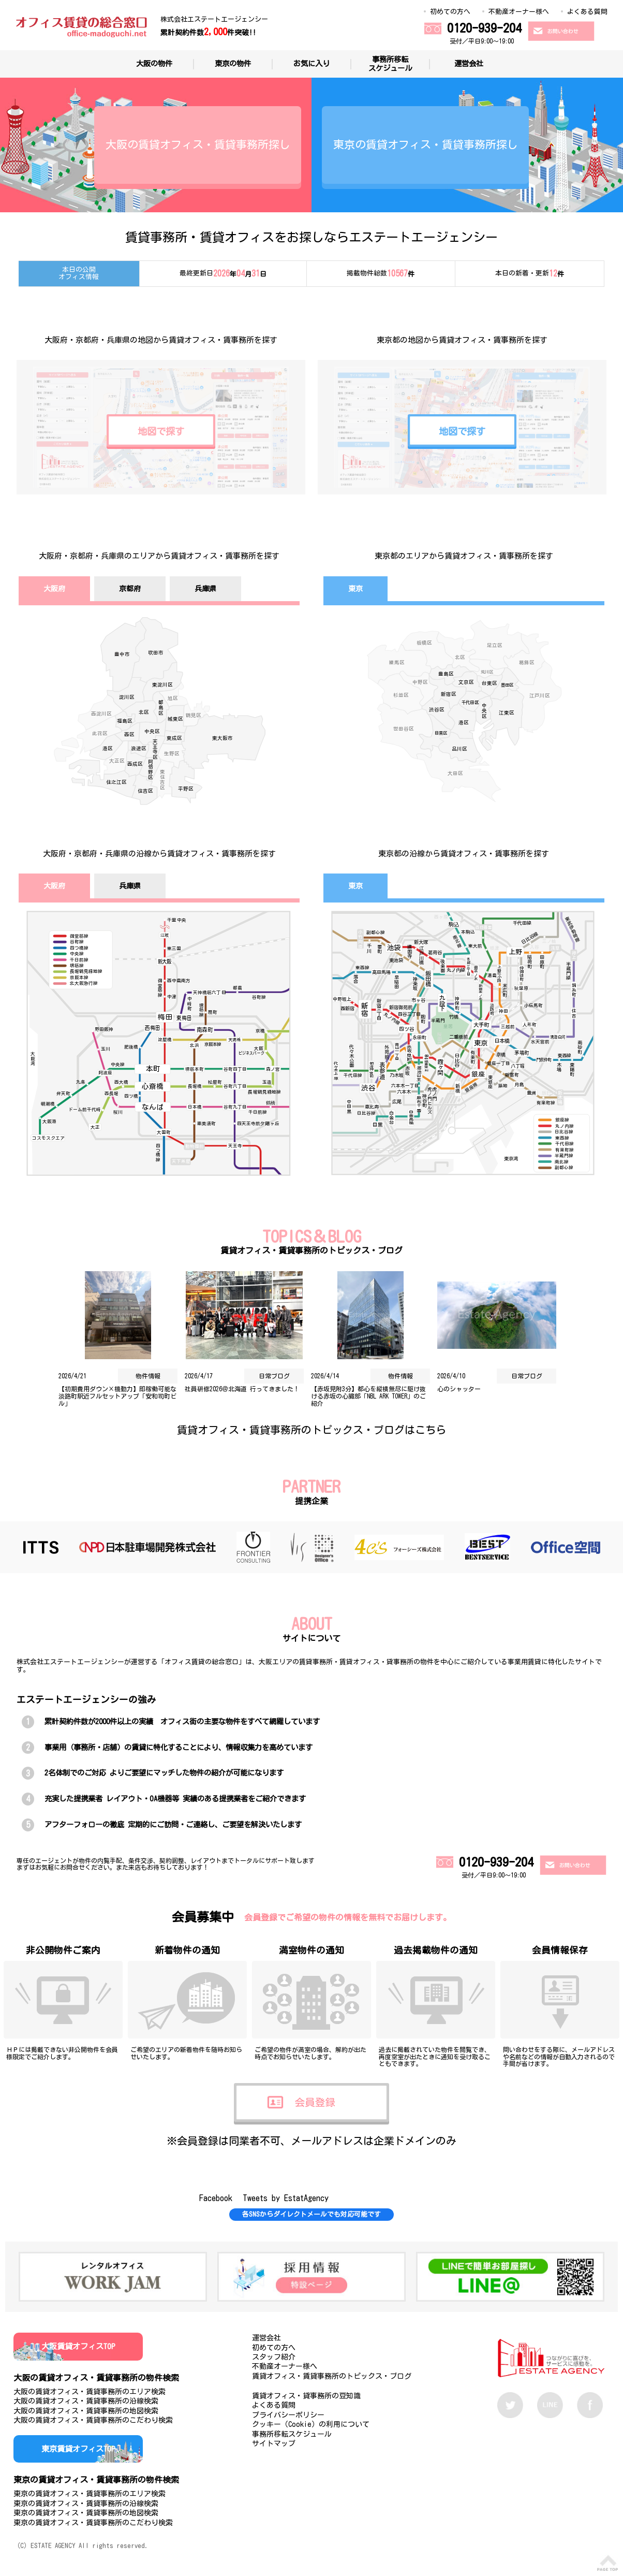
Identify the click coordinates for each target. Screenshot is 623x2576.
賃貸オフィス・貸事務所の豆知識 (306, 2395)
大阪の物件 (154, 63)
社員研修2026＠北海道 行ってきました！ (242, 1389)
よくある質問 (587, 11)
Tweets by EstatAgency (286, 2198)
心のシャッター (459, 1389)
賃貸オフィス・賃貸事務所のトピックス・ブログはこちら (311, 1429)
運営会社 (468, 63)
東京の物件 (233, 63)
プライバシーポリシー (288, 2415)
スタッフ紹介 (273, 2357)
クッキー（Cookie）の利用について (310, 2424)
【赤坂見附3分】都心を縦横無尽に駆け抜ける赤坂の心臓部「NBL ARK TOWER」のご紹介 (368, 1396)
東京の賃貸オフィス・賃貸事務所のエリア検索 (89, 2493)
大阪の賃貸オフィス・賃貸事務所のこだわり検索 (93, 2420)
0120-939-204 (484, 28)
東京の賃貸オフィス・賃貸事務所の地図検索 (85, 2512)
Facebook (215, 2198)
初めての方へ (450, 11)
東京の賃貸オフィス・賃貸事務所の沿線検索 (85, 2503)
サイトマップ (273, 2443)
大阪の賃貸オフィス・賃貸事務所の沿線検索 (85, 2401)
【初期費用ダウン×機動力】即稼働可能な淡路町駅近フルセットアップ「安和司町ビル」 (117, 1396)
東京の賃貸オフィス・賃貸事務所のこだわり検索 (93, 2522)
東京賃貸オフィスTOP (78, 2449)
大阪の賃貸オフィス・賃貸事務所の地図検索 (85, 2410)
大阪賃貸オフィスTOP (78, 2346)
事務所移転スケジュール (390, 63)
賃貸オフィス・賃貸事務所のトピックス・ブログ (331, 2376)
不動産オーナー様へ (518, 11)
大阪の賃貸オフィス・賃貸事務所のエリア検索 (89, 2391)
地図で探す (161, 431)
